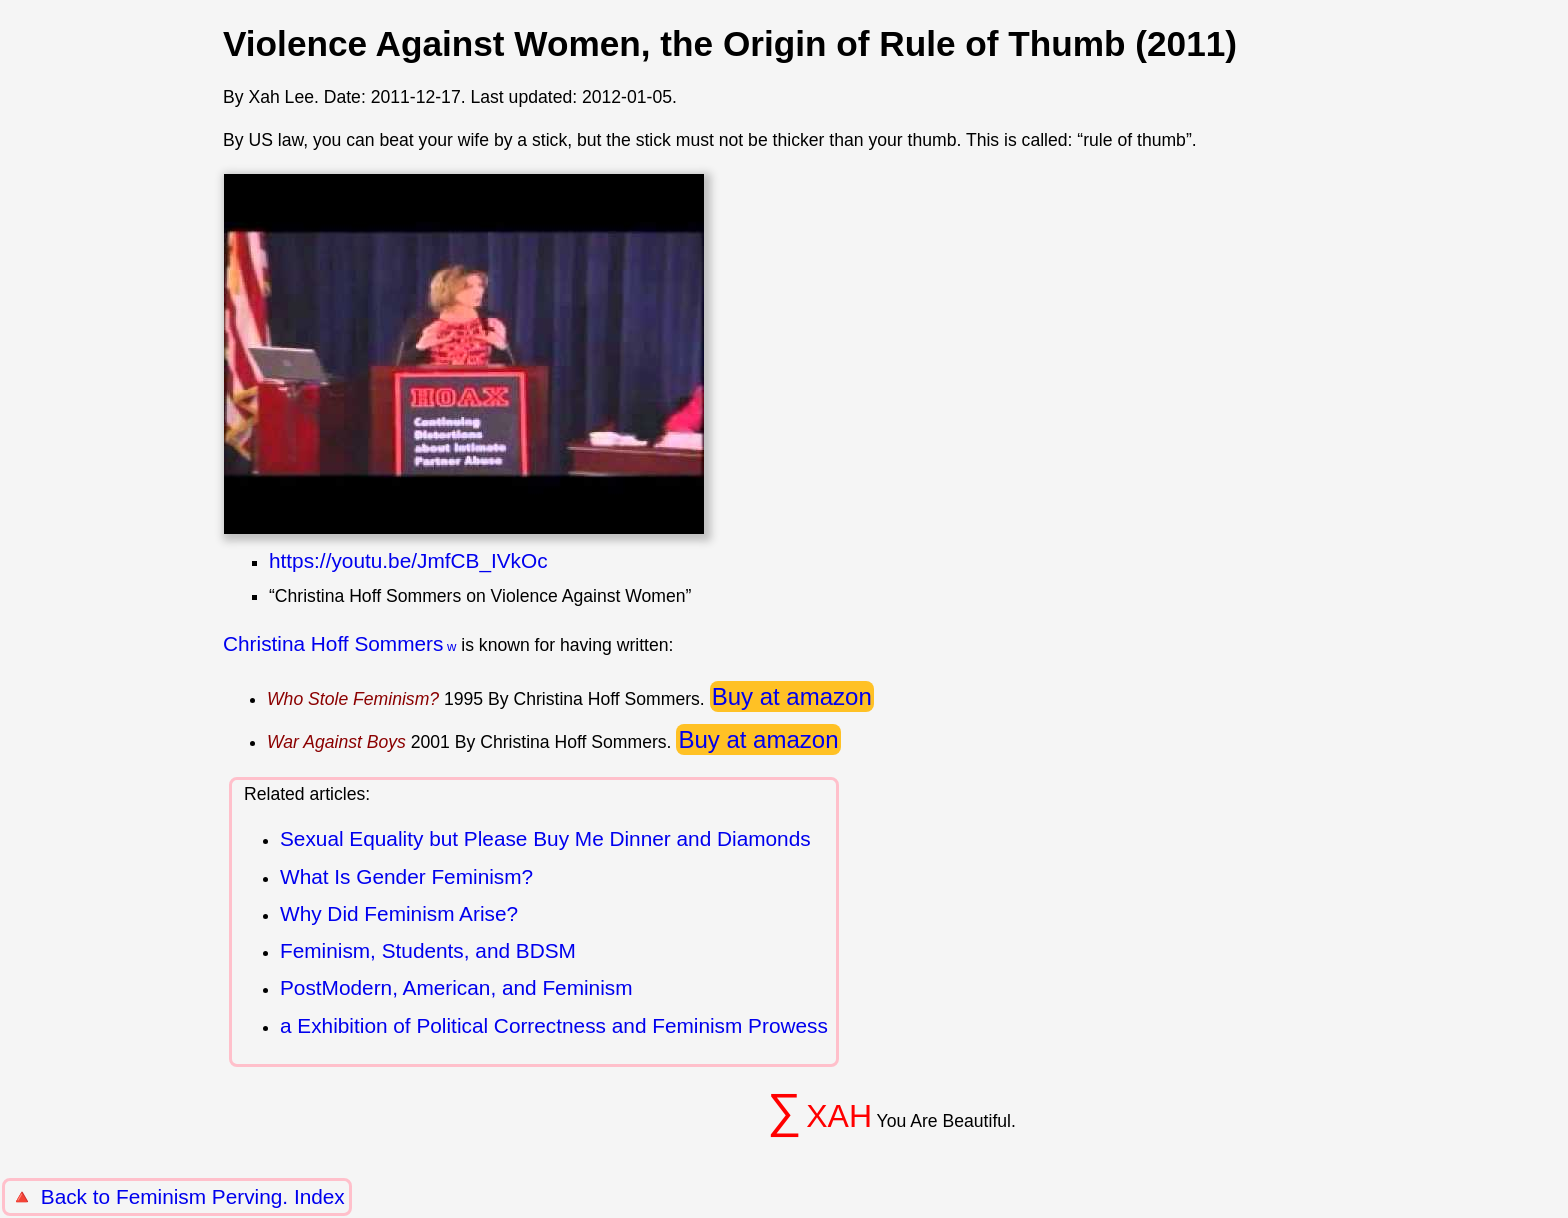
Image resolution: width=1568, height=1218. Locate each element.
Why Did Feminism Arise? (399, 913)
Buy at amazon (792, 696)
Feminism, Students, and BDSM (428, 950)
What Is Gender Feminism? (406, 876)
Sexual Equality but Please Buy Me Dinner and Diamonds (545, 838)
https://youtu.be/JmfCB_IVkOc (408, 560)
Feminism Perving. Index (230, 1196)
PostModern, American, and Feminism (456, 987)
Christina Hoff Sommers (333, 643)
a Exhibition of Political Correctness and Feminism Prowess (554, 1025)
